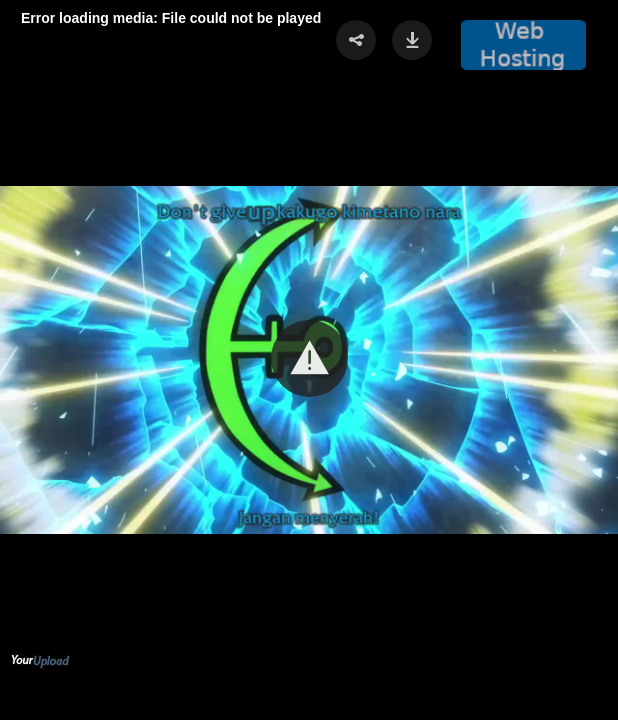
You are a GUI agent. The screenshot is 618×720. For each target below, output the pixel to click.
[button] (309, 358)
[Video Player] (309, 360)
